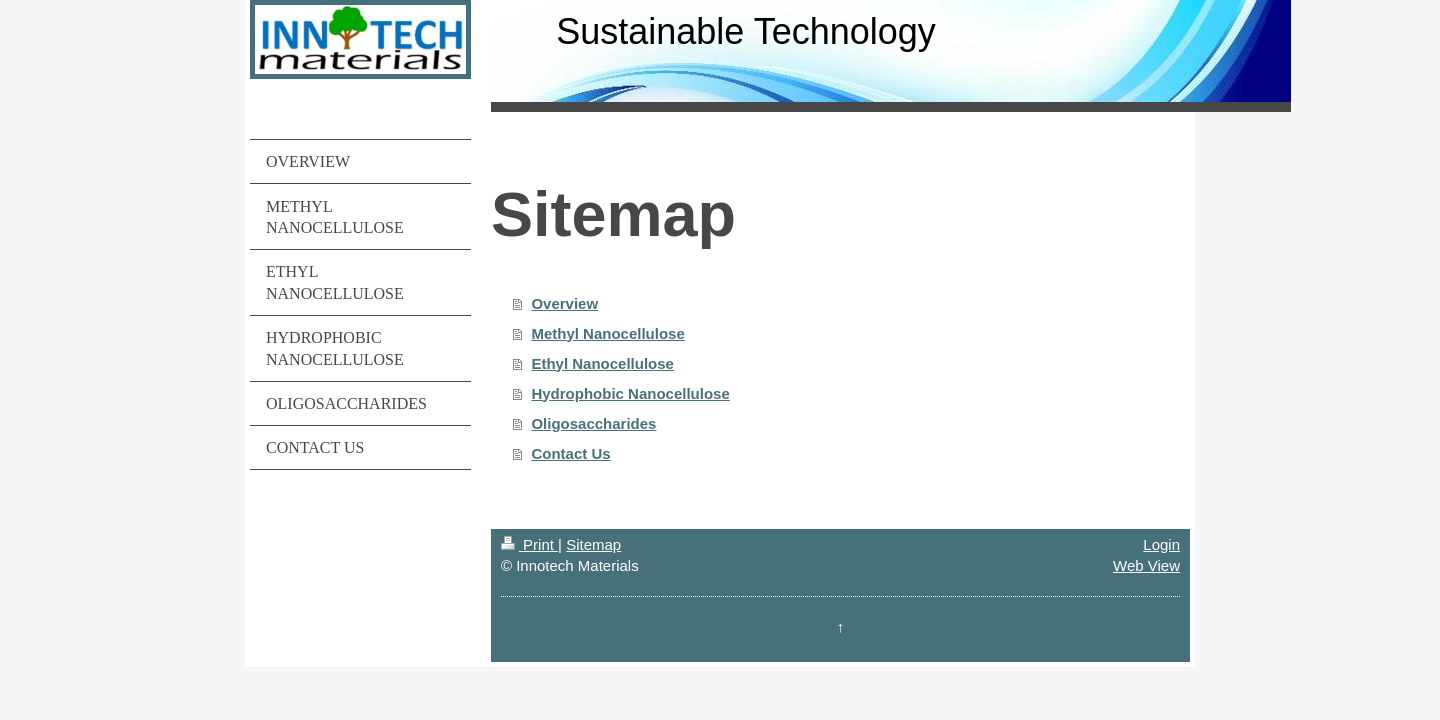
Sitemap (593, 544)
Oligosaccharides (593, 423)
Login (1161, 544)
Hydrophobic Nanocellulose (630, 393)
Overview (564, 303)
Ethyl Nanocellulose (602, 363)
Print (529, 544)
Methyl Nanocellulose (607, 333)
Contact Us (570, 453)
